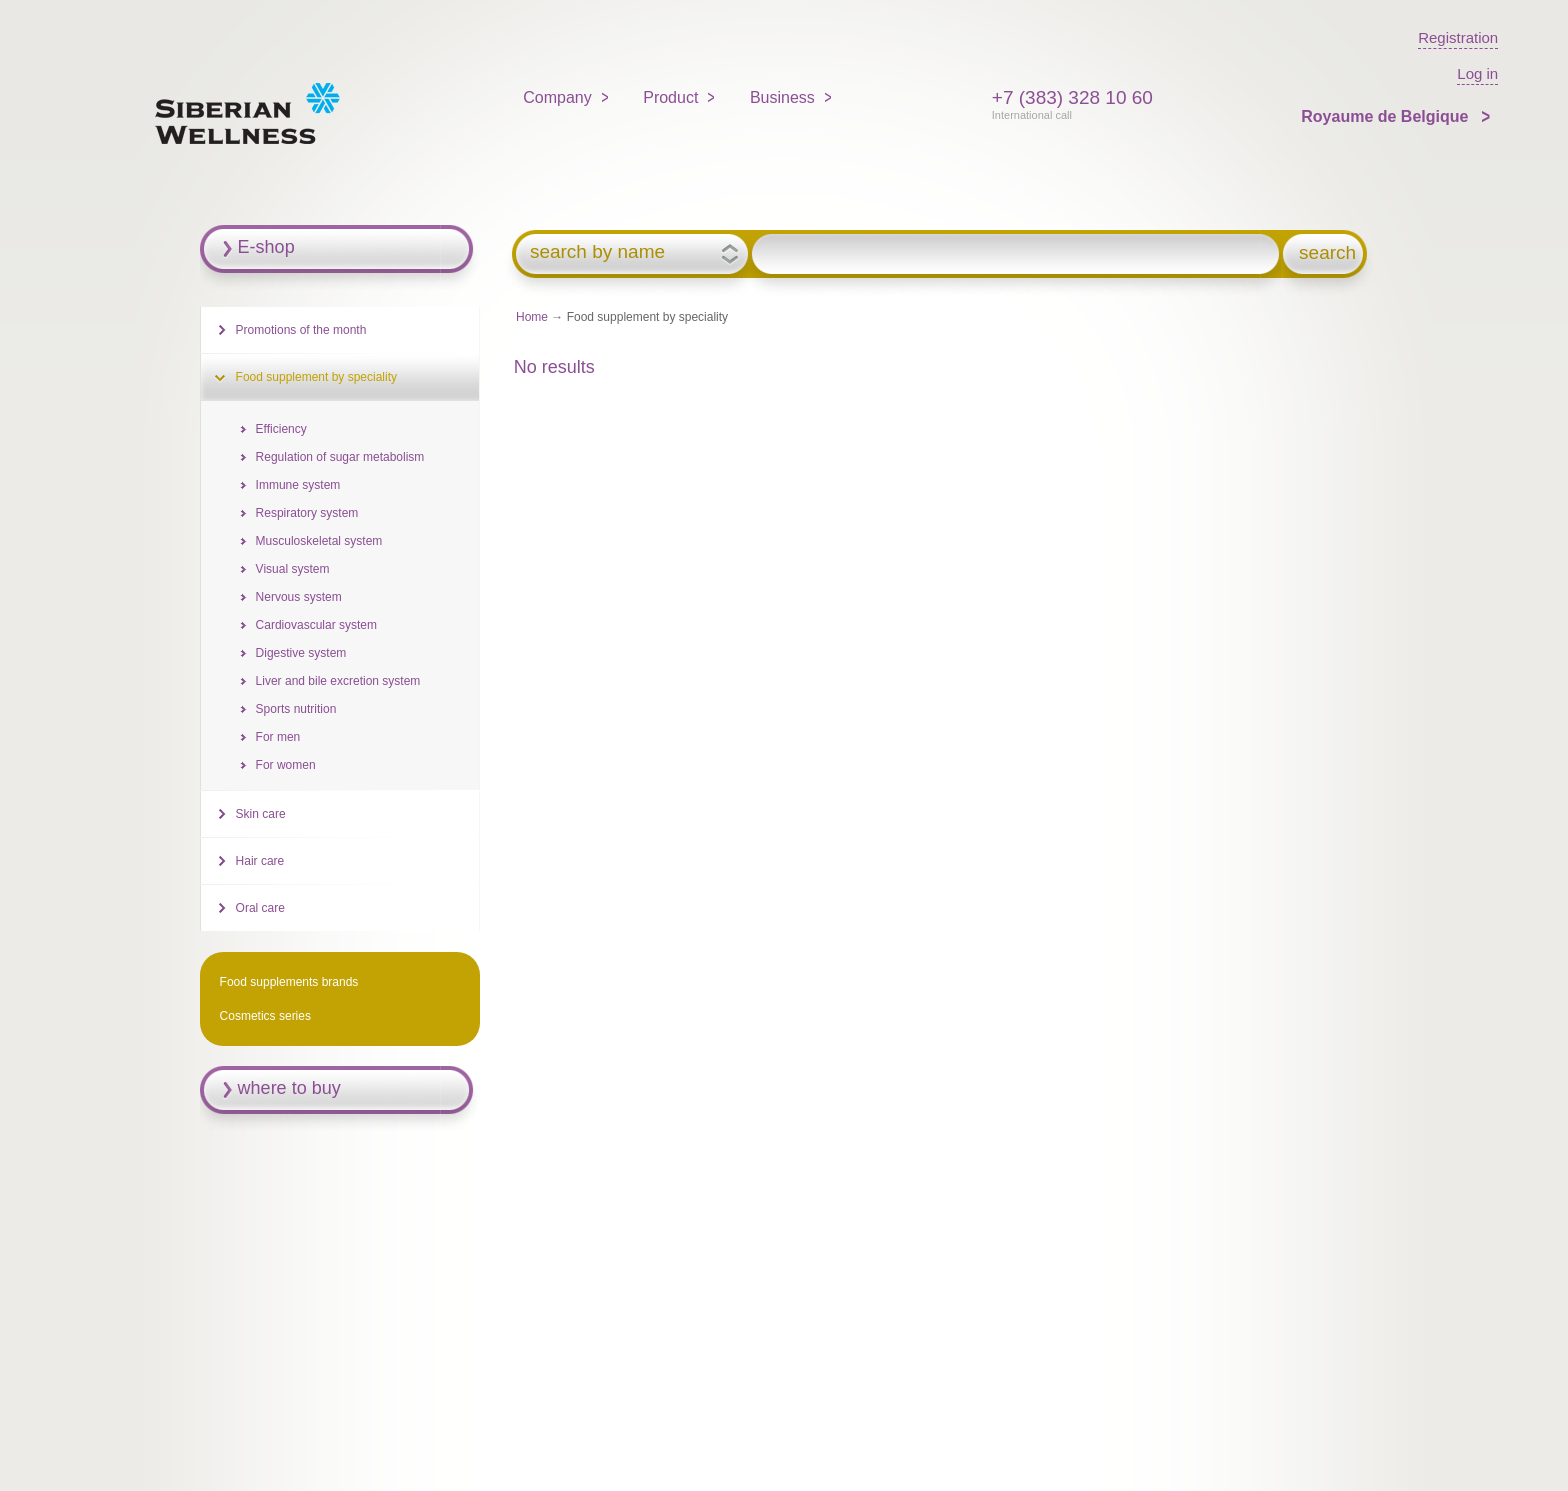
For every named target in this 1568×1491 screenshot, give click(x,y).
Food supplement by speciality (316, 377)
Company (557, 97)
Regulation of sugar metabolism (340, 457)
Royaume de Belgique (1387, 116)
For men (278, 737)
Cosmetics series (265, 1016)
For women (286, 765)
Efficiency (281, 429)
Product (670, 97)
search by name (597, 252)
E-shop (266, 247)
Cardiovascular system (316, 625)
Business (782, 97)
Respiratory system (307, 513)
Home (532, 317)
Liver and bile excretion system (338, 681)
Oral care (260, 908)
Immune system (298, 485)
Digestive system (301, 653)
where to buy (289, 1088)
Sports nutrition (296, 709)
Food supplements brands (289, 982)
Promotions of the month (301, 330)
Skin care (261, 814)
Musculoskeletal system (319, 541)
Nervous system (299, 597)
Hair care (260, 861)
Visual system (293, 569)
